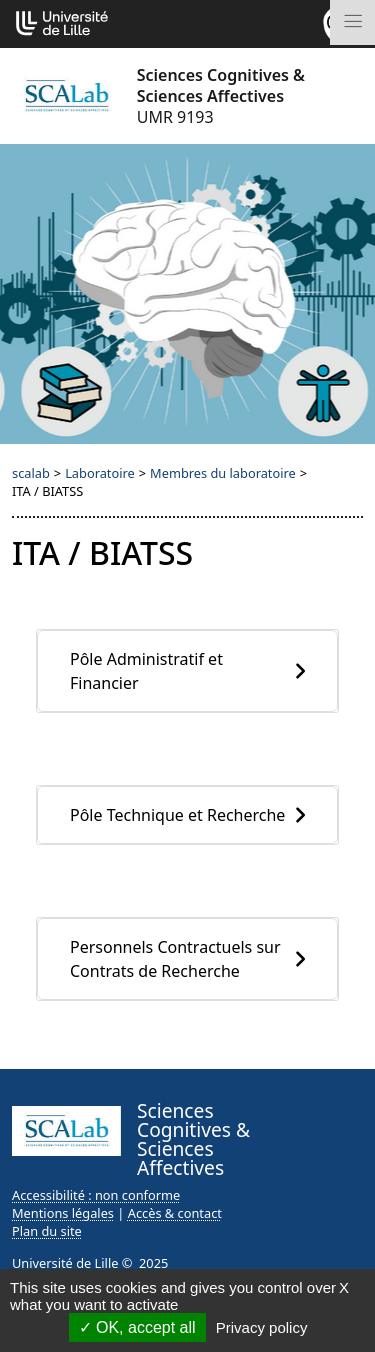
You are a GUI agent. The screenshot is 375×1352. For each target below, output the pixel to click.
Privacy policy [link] (262, 1327)
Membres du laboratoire (223, 473)
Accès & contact (175, 1213)
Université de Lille (65, 1263)
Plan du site (47, 1231)
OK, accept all (137, 1327)
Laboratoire (100, 473)
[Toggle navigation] (352, 22)
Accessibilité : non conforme (96, 1195)
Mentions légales (63, 1213)
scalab (31, 473)
